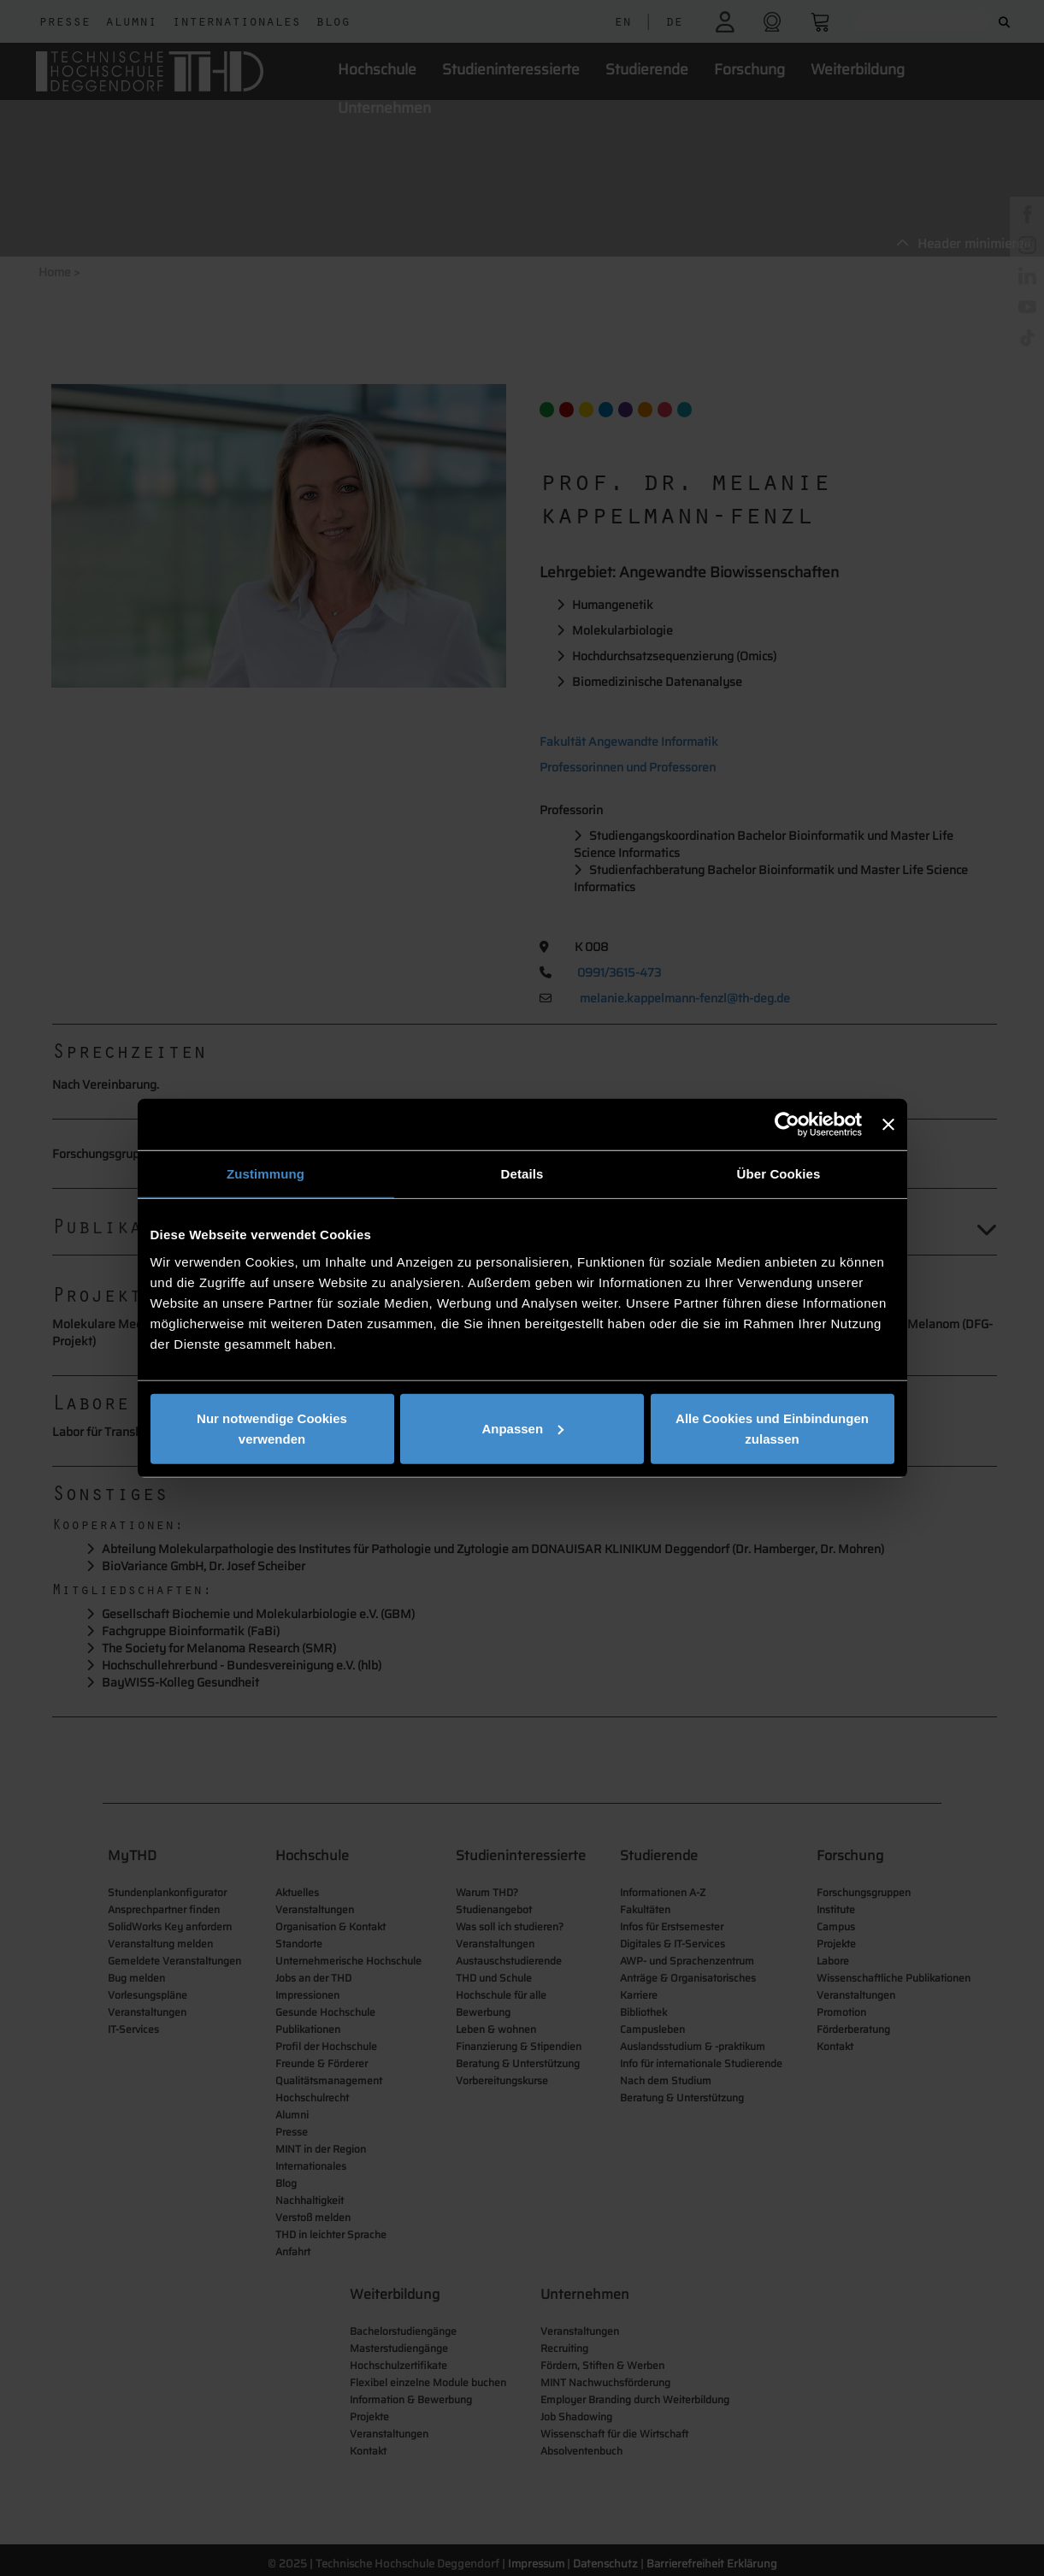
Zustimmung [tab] (265, 1174)
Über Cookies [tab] (779, 1174)
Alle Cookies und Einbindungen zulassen (772, 1427)
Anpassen (522, 1428)
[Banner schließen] (888, 1125)
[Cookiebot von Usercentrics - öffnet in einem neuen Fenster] (787, 1124)
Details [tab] (522, 1174)
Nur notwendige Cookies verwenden (272, 1427)
